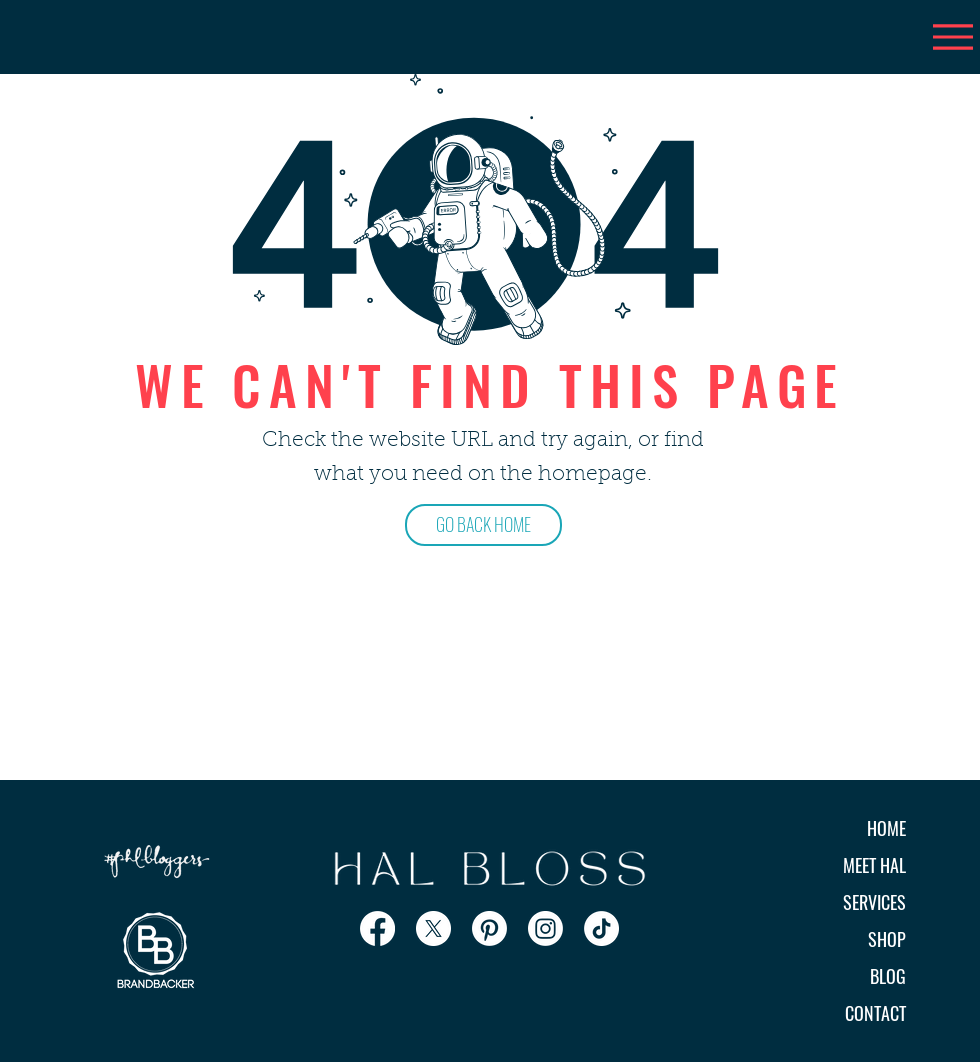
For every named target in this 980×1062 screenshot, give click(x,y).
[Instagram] (545, 928)
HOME (886, 828)
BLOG (888, 976)
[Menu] (952, 36)
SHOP (887, 939)
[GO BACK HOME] (483, 525)
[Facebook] (377, 928)
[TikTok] (601, 928)
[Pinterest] (489, 928)
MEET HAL (874, 865)
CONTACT (875, 1013)
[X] (433, 928)
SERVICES (874, 902)
